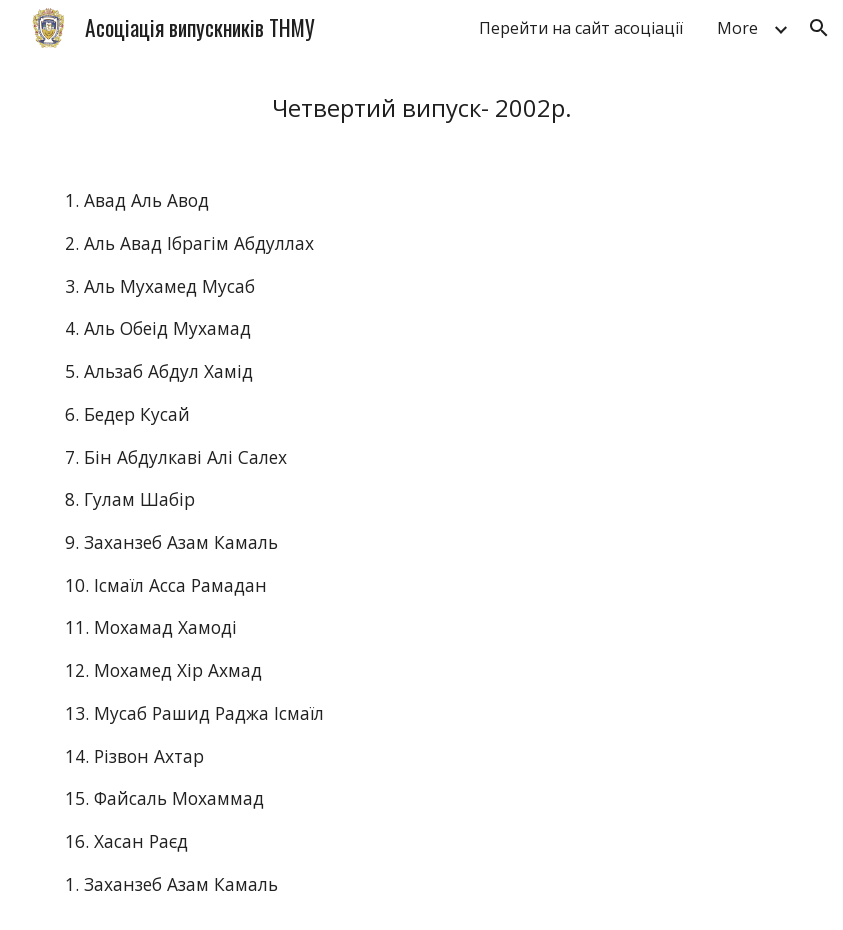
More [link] (737, 28)
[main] (421, 107)
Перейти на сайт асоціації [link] (581, 28)
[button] (819, 28)
